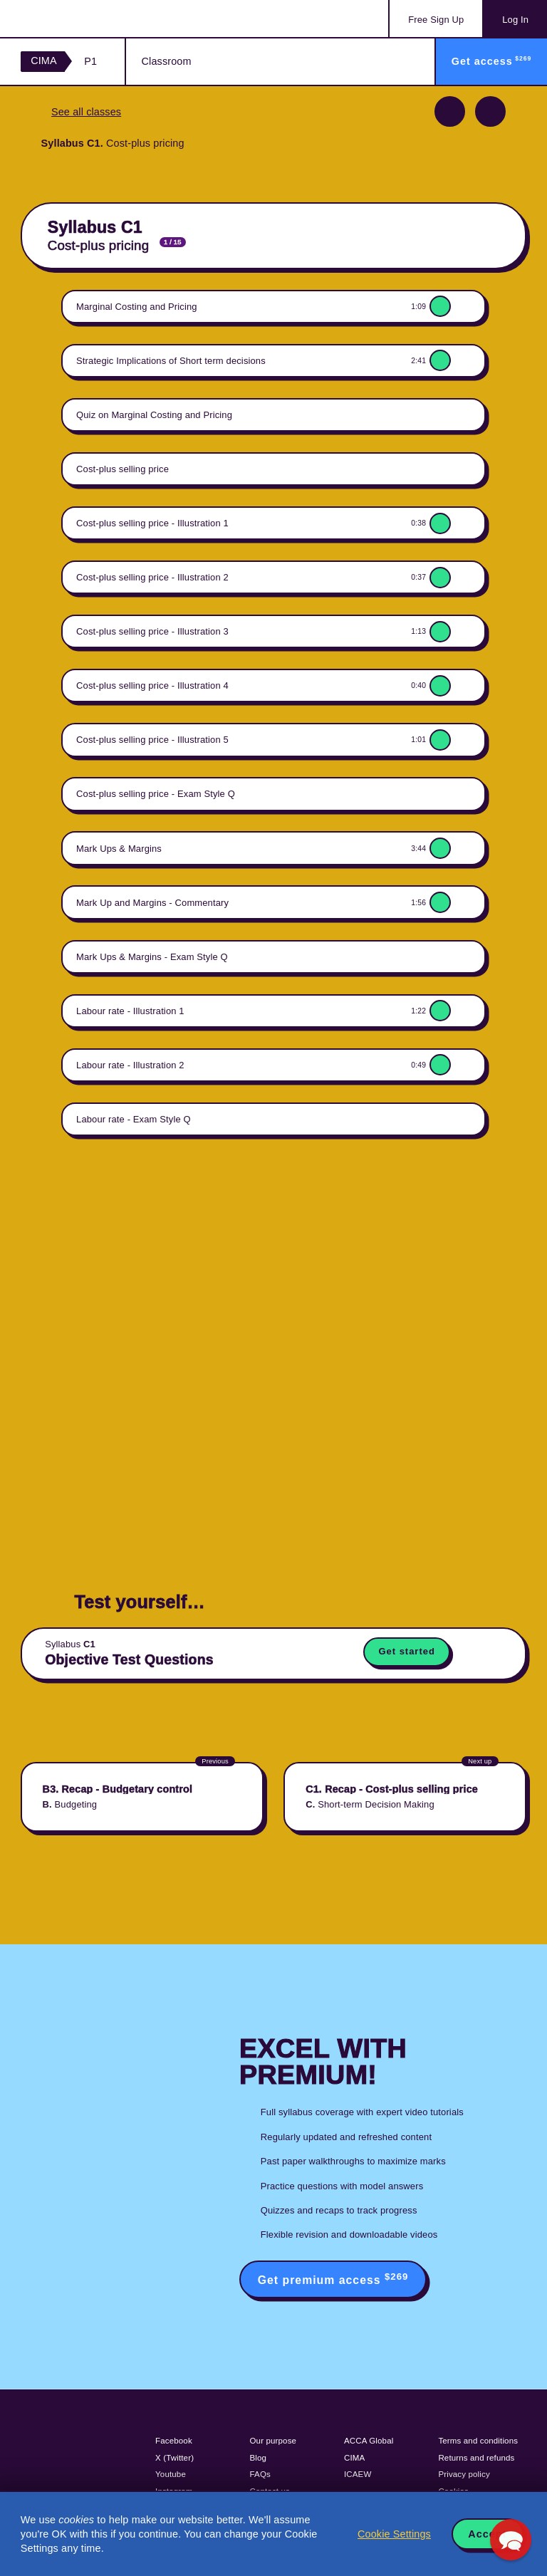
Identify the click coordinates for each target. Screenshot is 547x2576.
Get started (406, 1651)
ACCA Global (368, 2440)
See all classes (86, 112)
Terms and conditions (478, 2440)
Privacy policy (463, 2474)
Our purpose (273, 2440)
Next (490, 111)
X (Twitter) (174, 2458)
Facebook (173, 2440)
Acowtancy (78, 18)
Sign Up (436, 19)
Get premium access (333, 2278)
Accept (487, 2534)
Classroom (167, 61)
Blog (258, 2458)
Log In (515, 19)
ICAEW (357, 2474)
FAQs (260, 2474)
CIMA (44, 60)
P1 (90, 61)
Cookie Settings (394, 2534)
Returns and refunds (476, 2458)
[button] (510, 2539)
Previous (449, 111)
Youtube (170, 2474)
